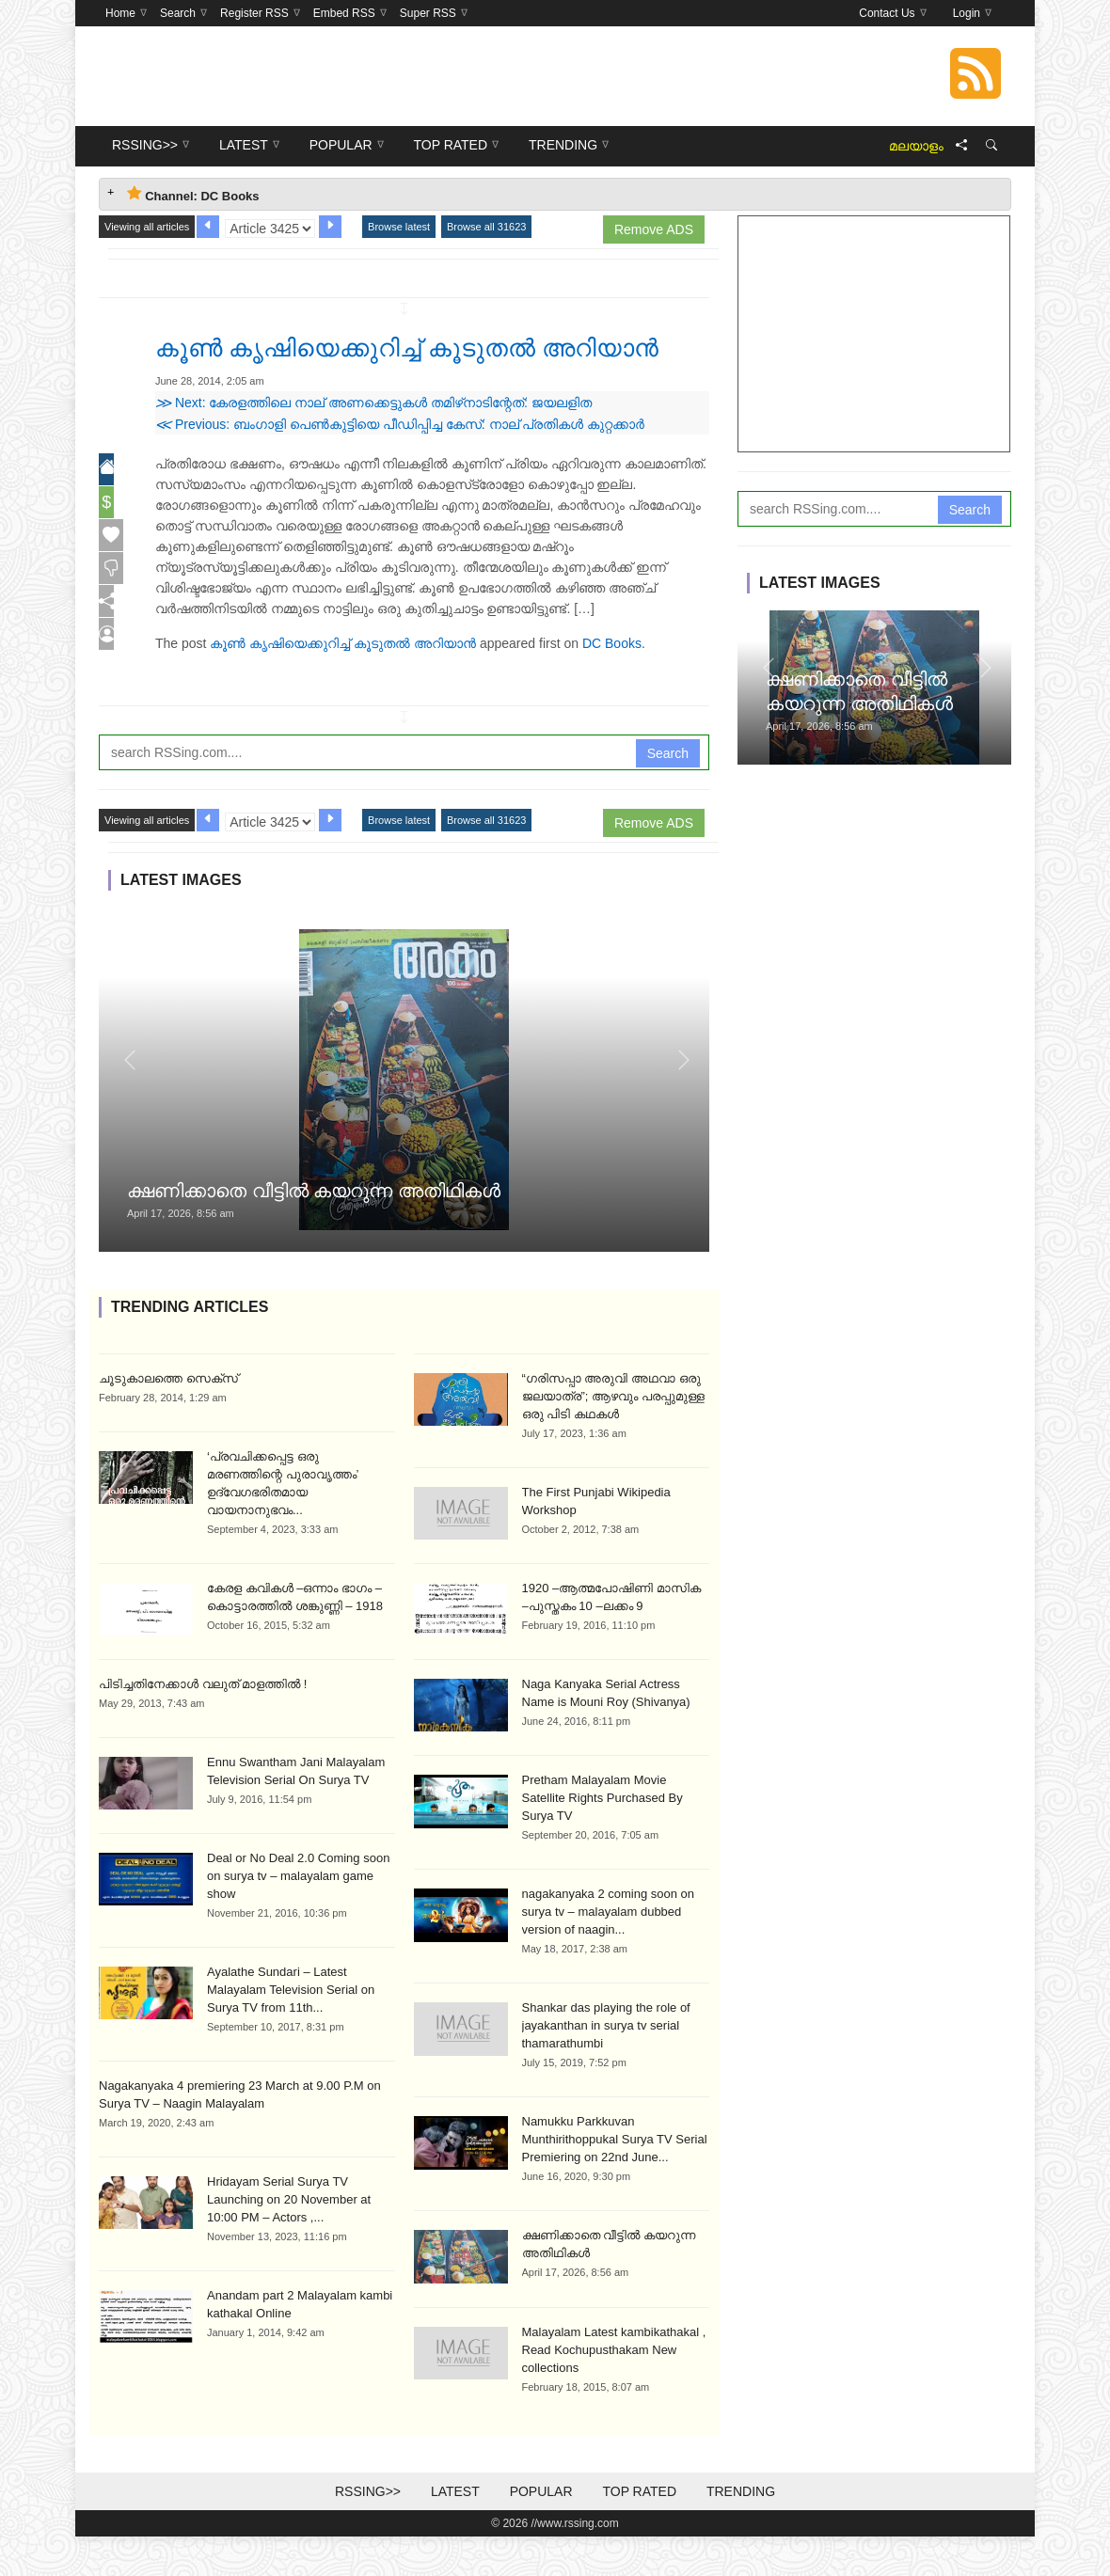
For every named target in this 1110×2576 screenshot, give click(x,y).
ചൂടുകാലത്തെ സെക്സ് (168, 1418)
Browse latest (399, 226)
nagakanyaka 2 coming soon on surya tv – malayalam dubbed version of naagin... (608, 1951)
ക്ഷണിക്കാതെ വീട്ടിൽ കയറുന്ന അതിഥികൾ (313, 1230)
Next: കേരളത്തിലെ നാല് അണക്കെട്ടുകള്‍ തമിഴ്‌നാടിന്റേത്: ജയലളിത (373, 442)
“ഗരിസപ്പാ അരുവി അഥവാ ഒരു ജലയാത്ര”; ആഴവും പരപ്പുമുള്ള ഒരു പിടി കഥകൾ (613, 1436)
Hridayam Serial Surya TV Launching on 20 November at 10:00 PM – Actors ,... (289, 2239)
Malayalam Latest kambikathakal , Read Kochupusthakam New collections (614, 2389)
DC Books (612, 682)
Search (668, 792)
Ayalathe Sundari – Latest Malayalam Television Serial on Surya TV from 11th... (290, 2029)
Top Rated (639, 2530)
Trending (740, 2530)
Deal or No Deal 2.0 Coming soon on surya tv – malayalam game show (298, 1915)
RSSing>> (368, 2530)
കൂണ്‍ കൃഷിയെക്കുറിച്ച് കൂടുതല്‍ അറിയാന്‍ (343, 682)
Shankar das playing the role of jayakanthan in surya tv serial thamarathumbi (606, 2065)
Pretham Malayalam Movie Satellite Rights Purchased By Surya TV (602, 1837)
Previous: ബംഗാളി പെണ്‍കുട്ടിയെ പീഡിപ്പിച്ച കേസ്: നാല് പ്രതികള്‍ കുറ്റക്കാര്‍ (399, 463)
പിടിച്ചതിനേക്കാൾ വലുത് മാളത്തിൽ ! (203, 1723)
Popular (541, 2530)
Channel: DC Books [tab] (193, 194)
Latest (455, 2530)
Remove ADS (653, 229)
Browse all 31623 (486, 226)
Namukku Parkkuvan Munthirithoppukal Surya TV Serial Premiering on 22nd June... (614, 2179)
